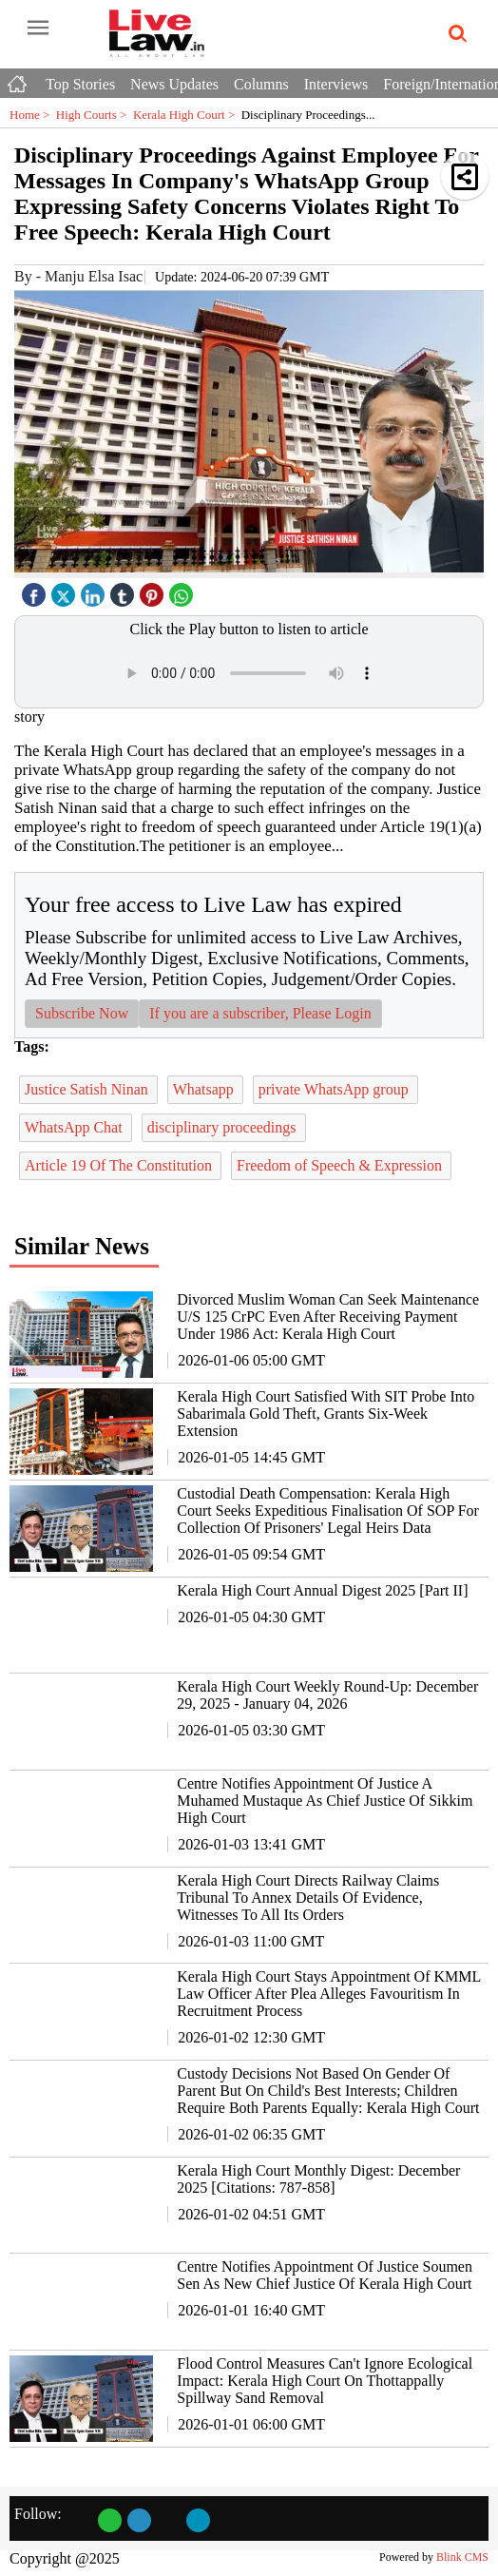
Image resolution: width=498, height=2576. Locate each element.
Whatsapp (205, 1089)
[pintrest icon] (153, 590)
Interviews (336, 84)
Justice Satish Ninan (88, 1089)
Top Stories (80, 84)
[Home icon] (19, 78)
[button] (464, 176)
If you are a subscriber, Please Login (260, 1013)
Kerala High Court (187, 114)
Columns (261, 84)
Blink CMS (462, 2557)
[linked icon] (95, 590)
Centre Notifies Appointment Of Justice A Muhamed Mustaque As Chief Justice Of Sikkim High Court (324, 1800)
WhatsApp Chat (75, 1127)
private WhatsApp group (335, 1089)
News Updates (174, 84)
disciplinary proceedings (223, 1127)
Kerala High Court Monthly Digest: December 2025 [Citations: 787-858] (318, 2179)
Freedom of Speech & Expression (341, 1165)
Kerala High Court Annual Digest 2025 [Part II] (322, 1590)
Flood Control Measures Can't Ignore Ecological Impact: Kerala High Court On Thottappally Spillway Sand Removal (324, 2380)
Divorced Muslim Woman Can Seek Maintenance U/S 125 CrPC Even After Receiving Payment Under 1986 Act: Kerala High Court (328, 1316)
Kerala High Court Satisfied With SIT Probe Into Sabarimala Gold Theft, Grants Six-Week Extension (325, 1413)
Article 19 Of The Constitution (120, 1165)
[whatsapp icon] (183, 590)
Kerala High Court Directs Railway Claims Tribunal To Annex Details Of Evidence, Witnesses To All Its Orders (308, 1897)
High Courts (94, 114)
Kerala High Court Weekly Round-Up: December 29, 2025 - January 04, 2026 (327, 1695)
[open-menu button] (38, 29)
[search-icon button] (454, 34)
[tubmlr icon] (124, 590)
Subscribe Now (81, 1013)
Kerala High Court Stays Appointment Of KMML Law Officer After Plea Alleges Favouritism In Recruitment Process (328, 1993)
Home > (33, 114)
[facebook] (36, 590)
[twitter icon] (65, 590)
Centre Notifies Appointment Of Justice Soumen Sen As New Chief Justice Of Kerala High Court (324, 2275)
